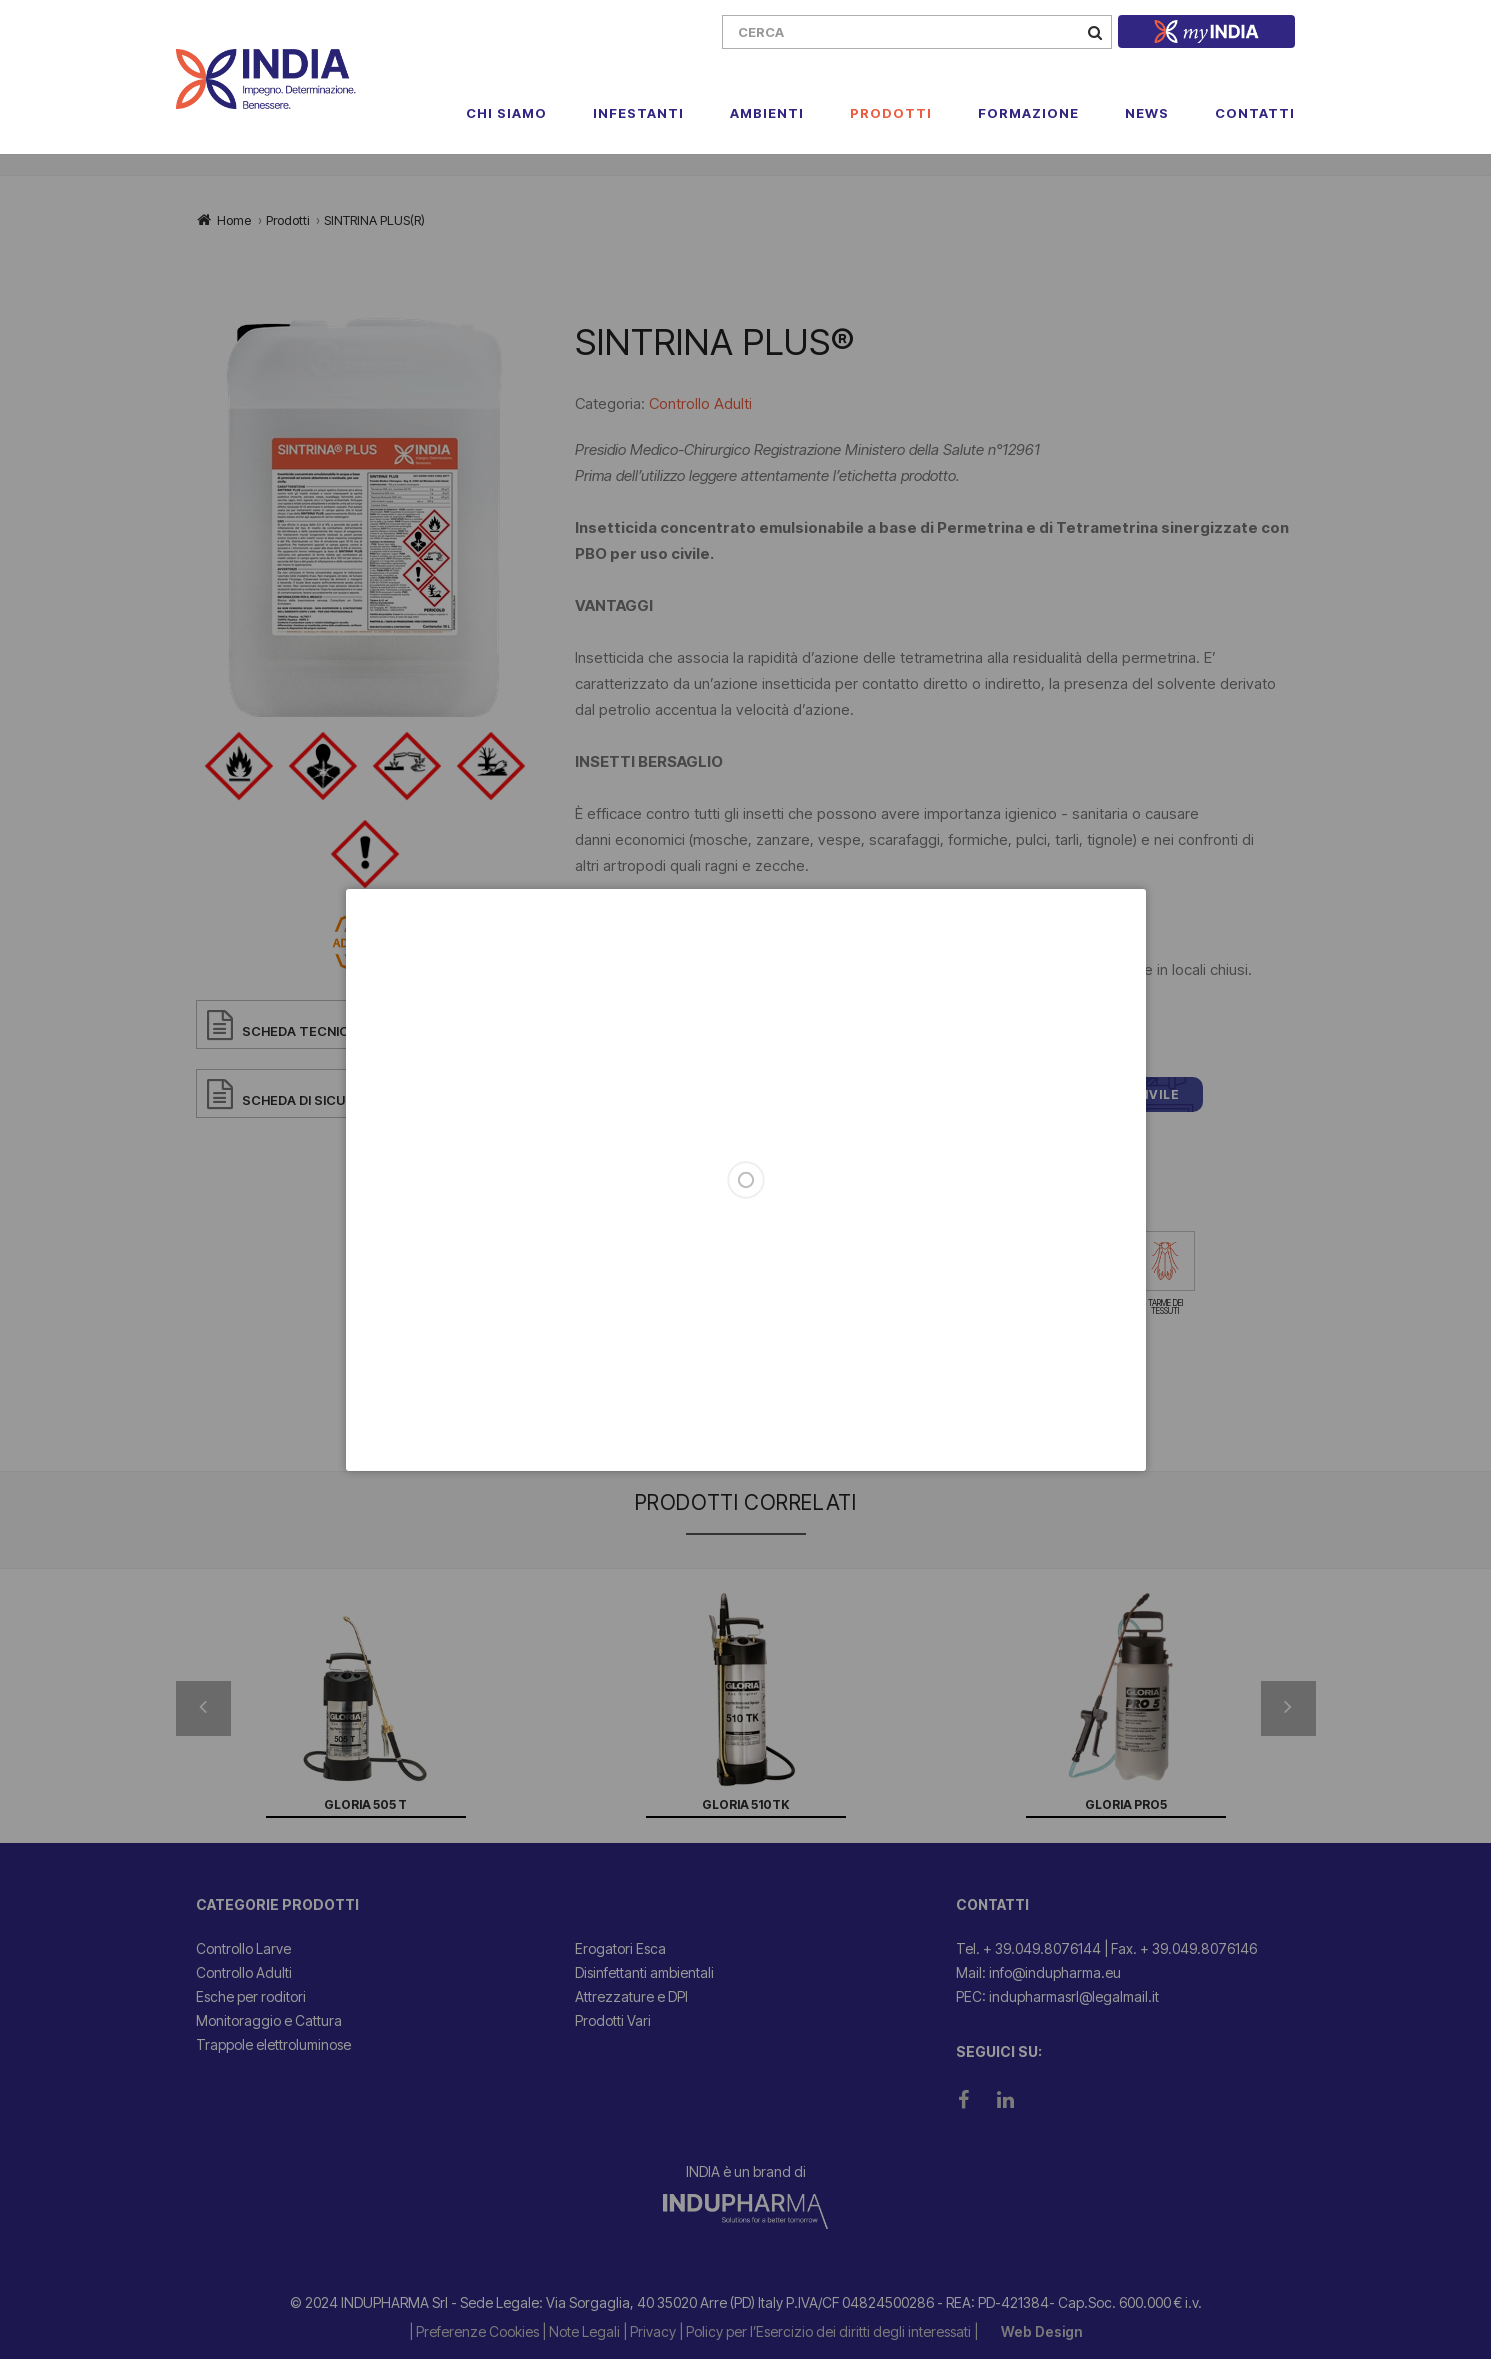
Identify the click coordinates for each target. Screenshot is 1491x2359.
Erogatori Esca (620, 1948)
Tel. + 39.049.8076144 (1028, 1948)
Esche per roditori (251, 1996)
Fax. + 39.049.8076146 (1184, 1948)
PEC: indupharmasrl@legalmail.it (1057, 1996)
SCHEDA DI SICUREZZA (315, 1100)
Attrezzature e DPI (631, 1996)
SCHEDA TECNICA (300, 1031)
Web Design (1041, 2331)
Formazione (1028, 113)
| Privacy (651, 2331)
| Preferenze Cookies (475, 2331)
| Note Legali (582, 2331)
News (1147, 113)
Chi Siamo (506, 113)
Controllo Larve (243, 1948)
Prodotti (891, 113)
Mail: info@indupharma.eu (1038, 1972)
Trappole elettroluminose (273, 2044)
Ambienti (767, 113)
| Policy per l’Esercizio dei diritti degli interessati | (830, 2331)
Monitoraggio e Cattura (269, 2020)
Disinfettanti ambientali (644, 1972)
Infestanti (638, 113)
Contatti (1255, 113)
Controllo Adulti (700, 403)
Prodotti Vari (613, 2020)
